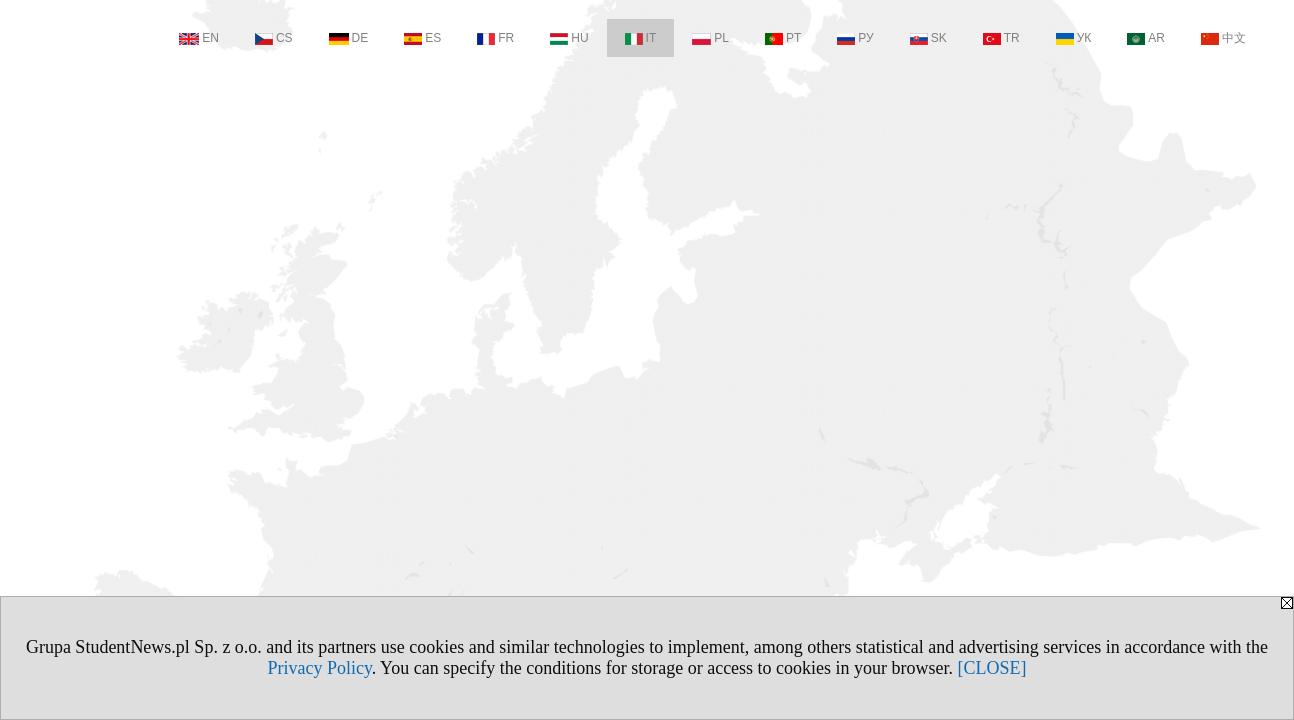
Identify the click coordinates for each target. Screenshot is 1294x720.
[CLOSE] (992, 668)
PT (783, 38)
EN (199, 38)
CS (274, 38)
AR (1146, 38)
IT (641, 38)
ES (422, 38)
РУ (855, 38)
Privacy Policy (319, 668)
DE (349, 38)
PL (710, 38)
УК (1074, 38)
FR (495, 38)
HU (569, 38)
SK (928, 38)
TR (1001, 38)
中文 (1223, 38)
